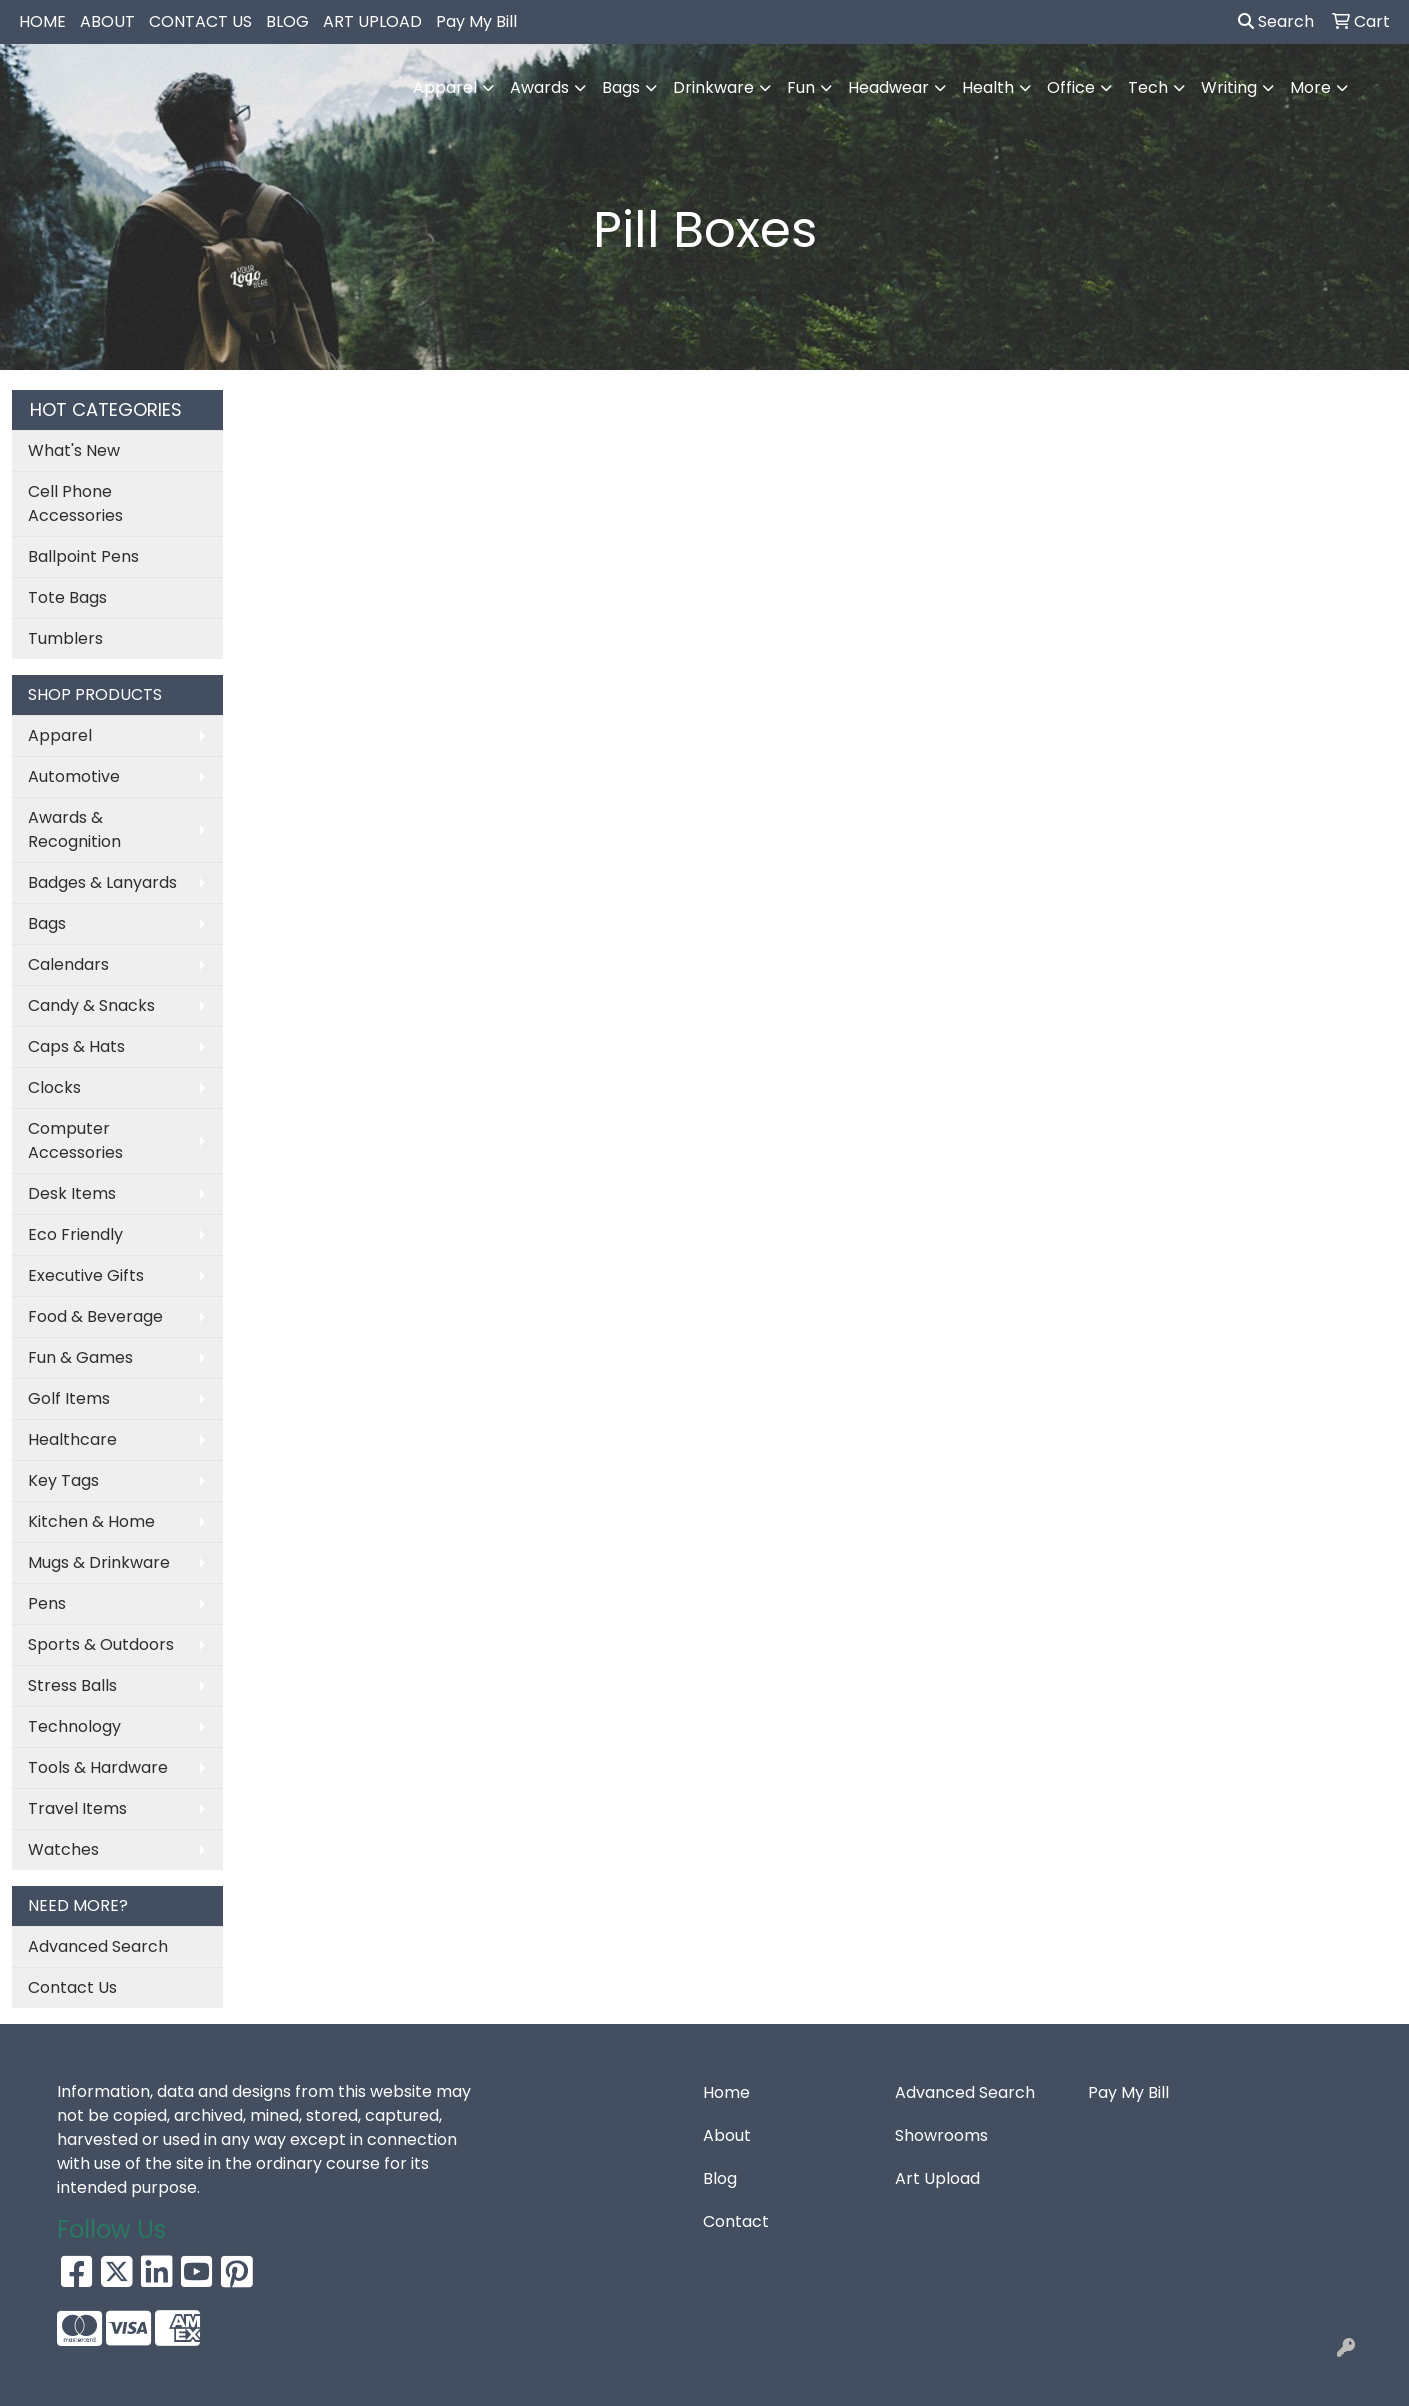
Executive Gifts (86, 1275)
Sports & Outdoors (101, 1644)
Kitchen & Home (91, 1521)
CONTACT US (200, 21)
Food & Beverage (95, 1316)
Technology (74, 1726)
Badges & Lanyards (102, 882)
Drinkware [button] (713, 87)
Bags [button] (621, 87)
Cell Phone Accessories (75, 503)
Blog (720, 2178)
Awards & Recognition (74, 829)
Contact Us (72, 1987)
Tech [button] (1148, 87)
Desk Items (72, 1193)
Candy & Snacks (91, 1005)
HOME (42, 21)
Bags (47, 923)
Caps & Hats (76, 1046)
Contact (736, 2221)
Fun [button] (801, 87)
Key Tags (63, 1480)
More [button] (1310, 87)
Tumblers (65, 638)
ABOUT (107, 21)
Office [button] (1071, 87)
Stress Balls (72, 1685)
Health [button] (988, 87)
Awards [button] (539, 87)
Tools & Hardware (98, 1767)
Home (726, 2092)
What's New (74, 450)
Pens (47, 1603)
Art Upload (937, 2178)
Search (1276, 21)
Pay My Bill (476, 21)
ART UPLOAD (372, 21)
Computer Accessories (75, 1140)
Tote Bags (67, 597)
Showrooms (941, 2135)
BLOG (287, 21)
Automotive (74, 776)
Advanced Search (98, 1946)
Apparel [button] (445, 87)
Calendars (68, 964)
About (727, 2135)
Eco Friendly (75, 1234)
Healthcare (72, 1439)
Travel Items (77, 1808)
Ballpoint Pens (83, 556)
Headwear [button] (888, 87)
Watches (63, 1849)
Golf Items (69, 1398)
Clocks (54, 1087)
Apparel (60, 735)
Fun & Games (80, 1357)
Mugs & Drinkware (99, 1562)
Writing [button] (1229, 87)
